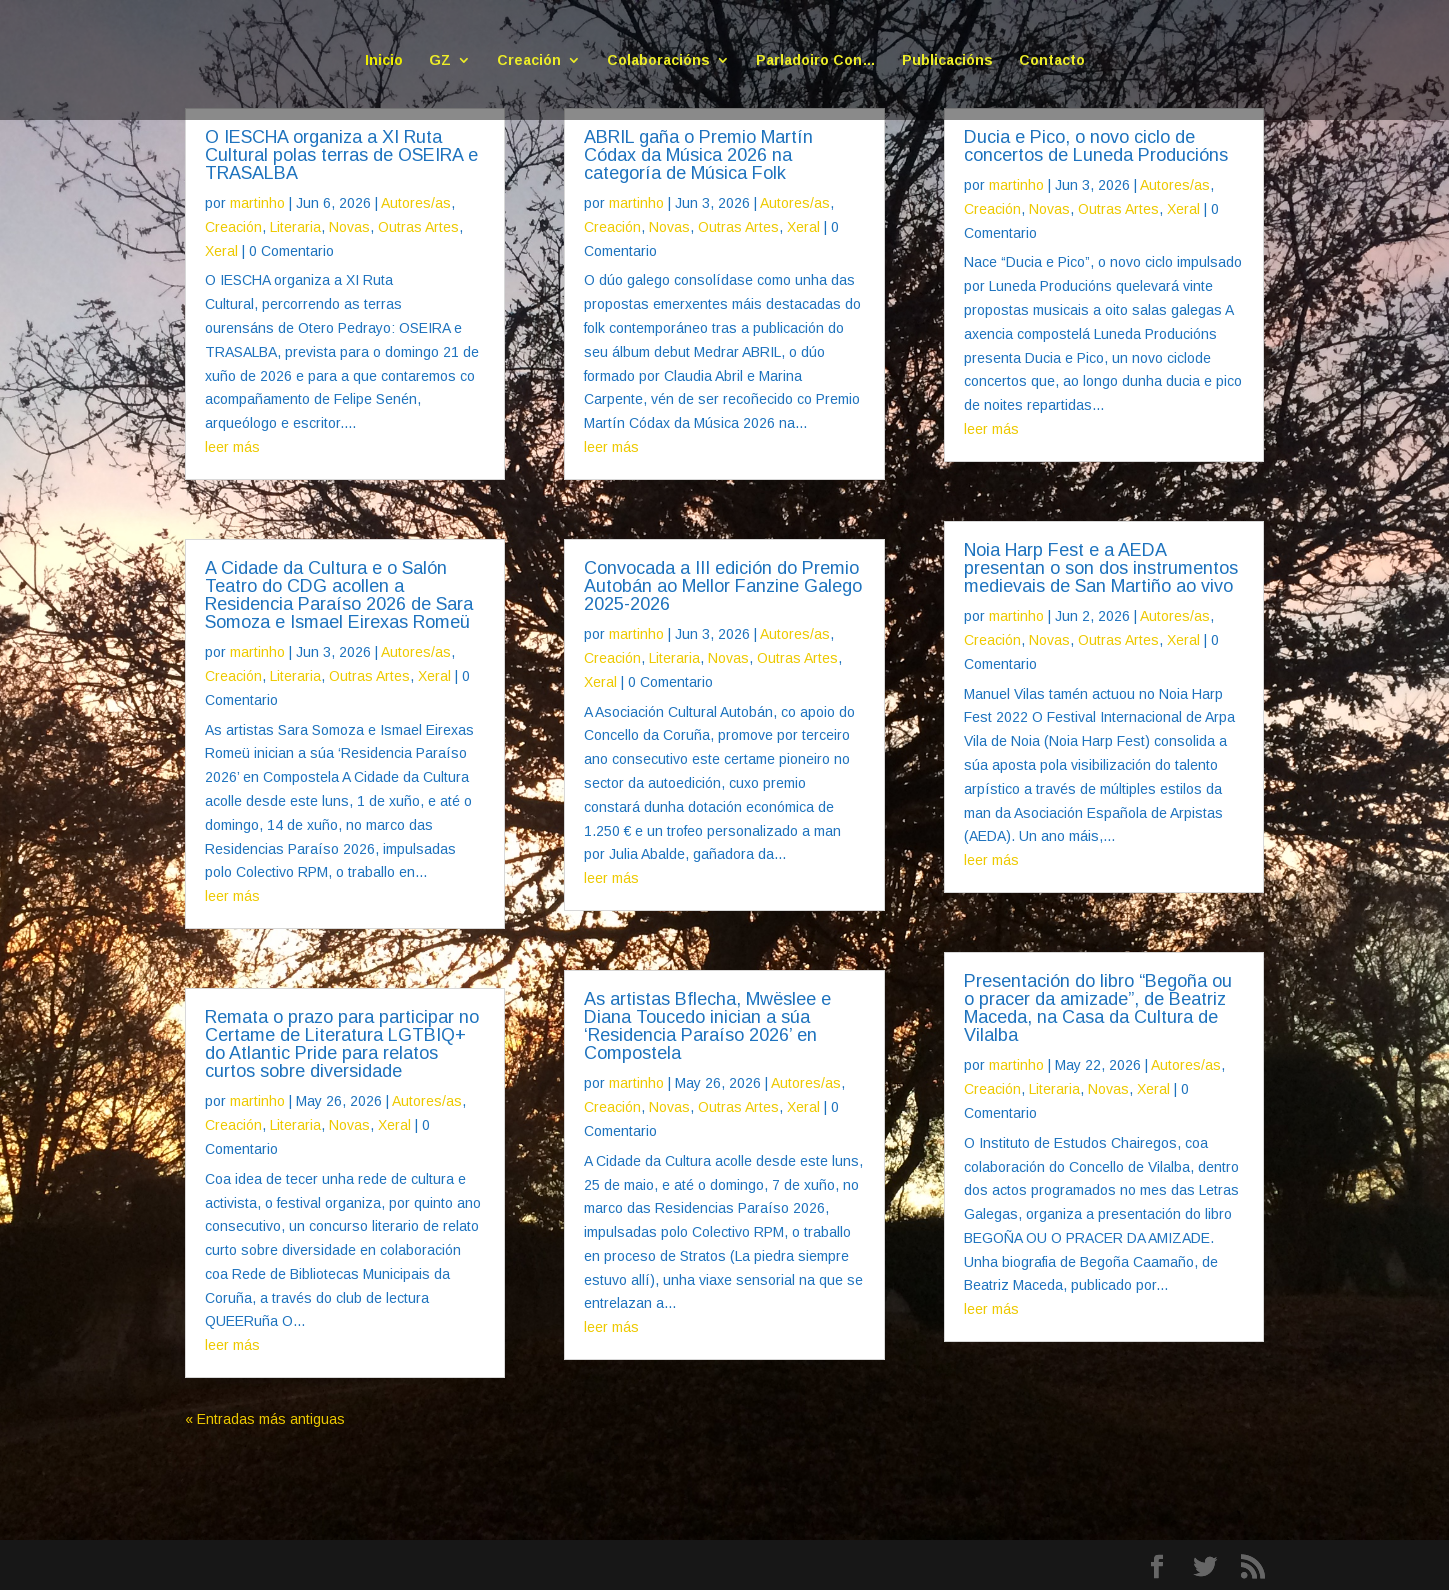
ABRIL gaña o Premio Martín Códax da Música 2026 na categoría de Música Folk (698, 155)
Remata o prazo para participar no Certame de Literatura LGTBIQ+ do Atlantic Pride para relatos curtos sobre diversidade (342, 1044)
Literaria (295, 227)
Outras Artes (418, 227)
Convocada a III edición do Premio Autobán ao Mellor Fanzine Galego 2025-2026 (723, 586)
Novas (349, 227)
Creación (529, 60)
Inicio (384, 60)
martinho (257, 203)
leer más (232, 447)
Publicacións (947, 60)
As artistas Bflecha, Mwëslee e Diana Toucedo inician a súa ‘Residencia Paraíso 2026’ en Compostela (707, 1026)
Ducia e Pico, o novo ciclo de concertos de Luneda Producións (1096, 146)
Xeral (221, 251)
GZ (440, 60)
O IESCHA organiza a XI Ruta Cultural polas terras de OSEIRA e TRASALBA (341, 155)
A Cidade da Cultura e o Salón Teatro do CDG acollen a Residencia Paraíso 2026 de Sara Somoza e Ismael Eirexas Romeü (339, 595)
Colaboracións (658, 60)
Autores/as (416, 203)
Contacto (1052, 60)
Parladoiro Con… (816, 60)
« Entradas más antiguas (265, 1419)
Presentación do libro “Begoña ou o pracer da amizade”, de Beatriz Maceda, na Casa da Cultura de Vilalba (1098, 1008)
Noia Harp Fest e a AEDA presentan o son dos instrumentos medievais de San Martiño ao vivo (1101, 568)
